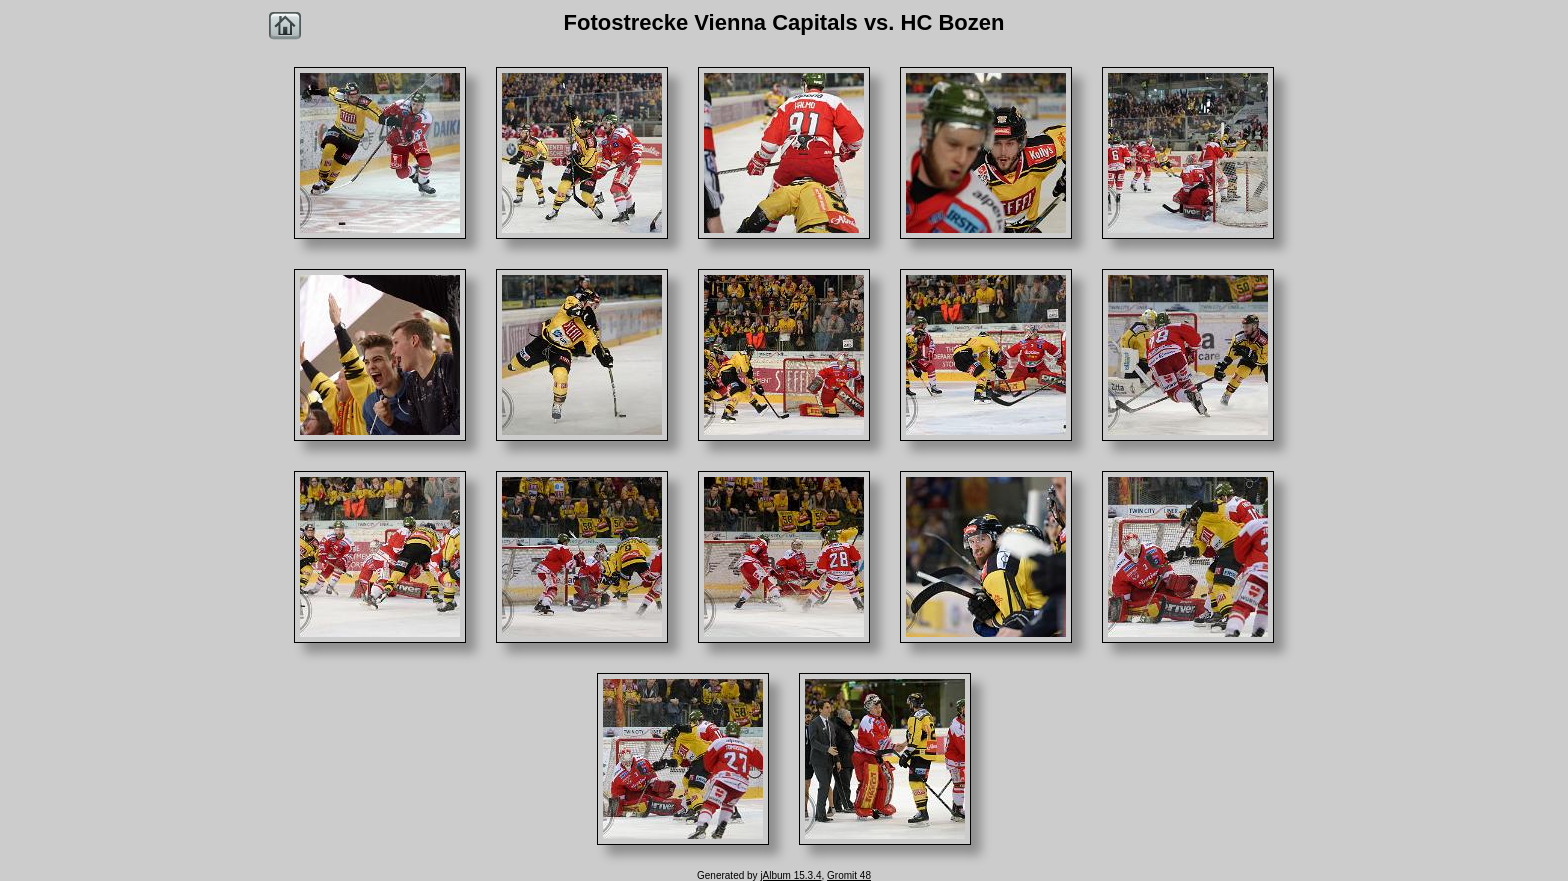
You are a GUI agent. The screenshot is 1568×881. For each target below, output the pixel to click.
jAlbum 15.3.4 (790, 875)
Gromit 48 (849, 875)
